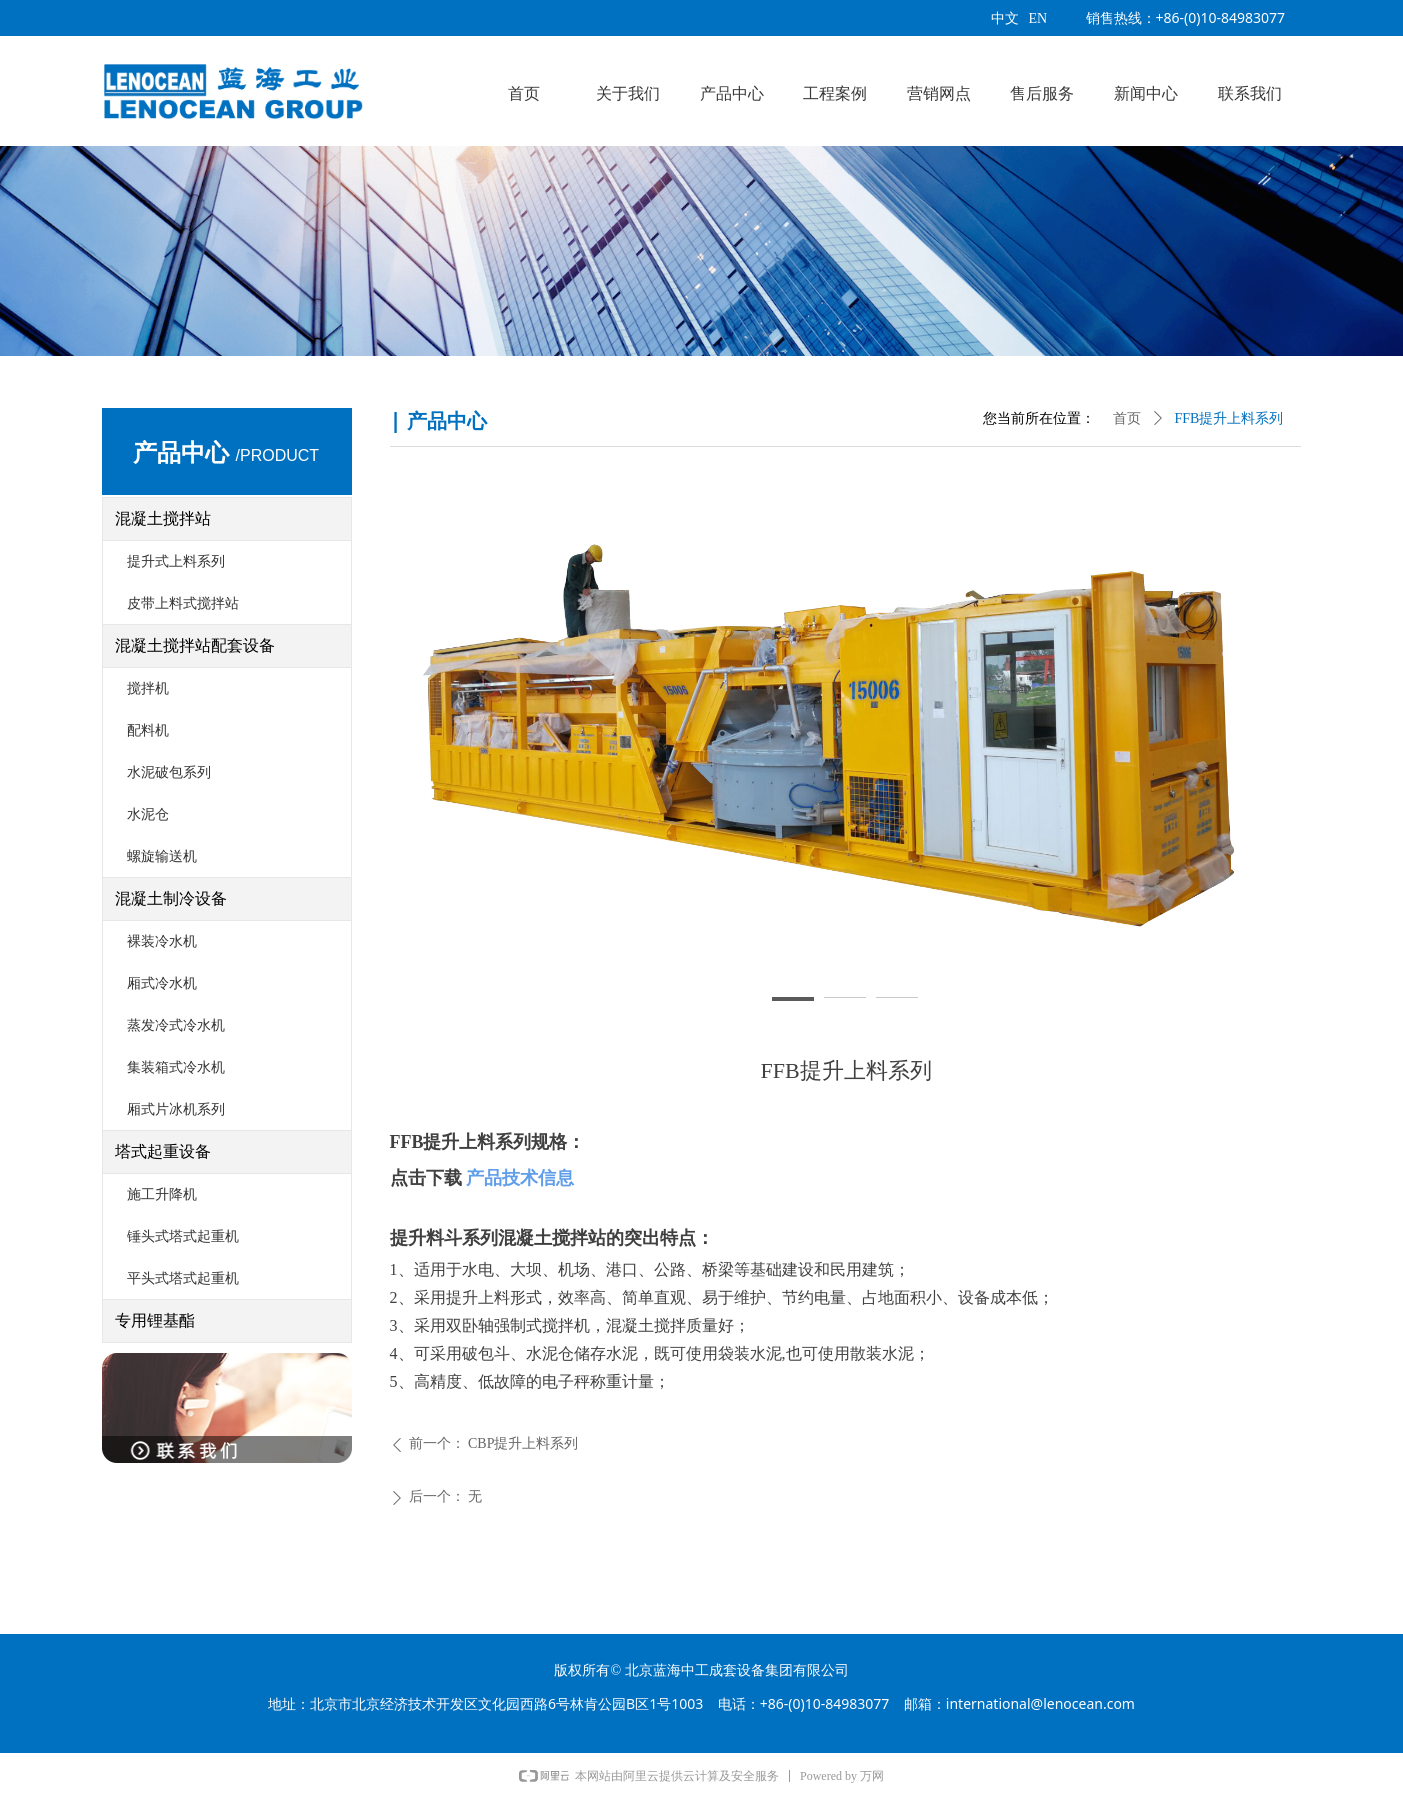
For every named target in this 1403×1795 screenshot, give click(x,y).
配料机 (148, 730)
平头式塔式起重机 (183, 1278)
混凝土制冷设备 (171, 898)
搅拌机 (148, 688)
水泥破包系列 (169, 772)
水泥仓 (148, 814)
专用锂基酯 (155, 1320)
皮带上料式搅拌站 (183, 603)
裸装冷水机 (162, 941)
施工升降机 (162, 1194)
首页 (1127, 418)
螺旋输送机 (162, 856)
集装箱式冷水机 (176, 1067)
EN (1038, 18)
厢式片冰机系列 (176, 1109)
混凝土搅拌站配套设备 (195, 645)
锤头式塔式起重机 (183, 1236)
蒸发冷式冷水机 (176, 1025)
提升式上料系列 (176, 561)
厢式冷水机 (162, 983)
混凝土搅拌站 (163, 518)
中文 (1005, 18)
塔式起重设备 (163, 1151)
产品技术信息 (520, 1178)
